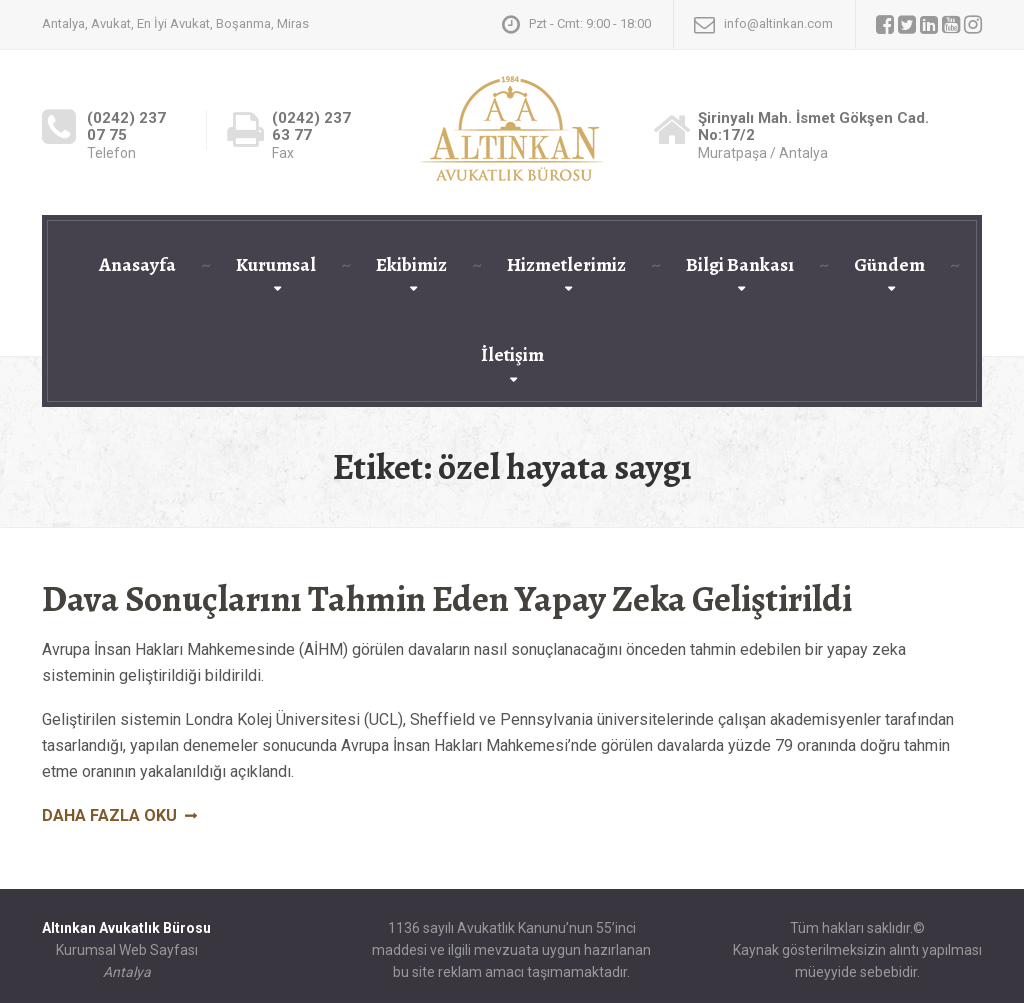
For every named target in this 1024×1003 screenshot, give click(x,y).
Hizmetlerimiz (566, 265)
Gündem (889, 265)
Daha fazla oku (109, 815)
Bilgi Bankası (740, 265)
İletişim (512, 355)
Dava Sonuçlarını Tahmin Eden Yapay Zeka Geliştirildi (447, 598)
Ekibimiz (411, 265)
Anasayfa (137, 265)
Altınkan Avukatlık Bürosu (126, 928)
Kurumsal (276, 265)
